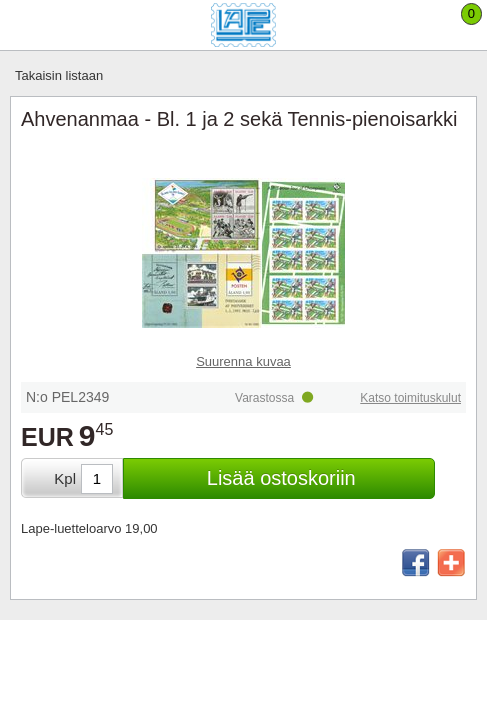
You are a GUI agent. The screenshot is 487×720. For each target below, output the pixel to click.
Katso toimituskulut (410, 398)
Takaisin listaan (59, 75)
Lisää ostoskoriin (281, 478)
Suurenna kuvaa (243, 361)
